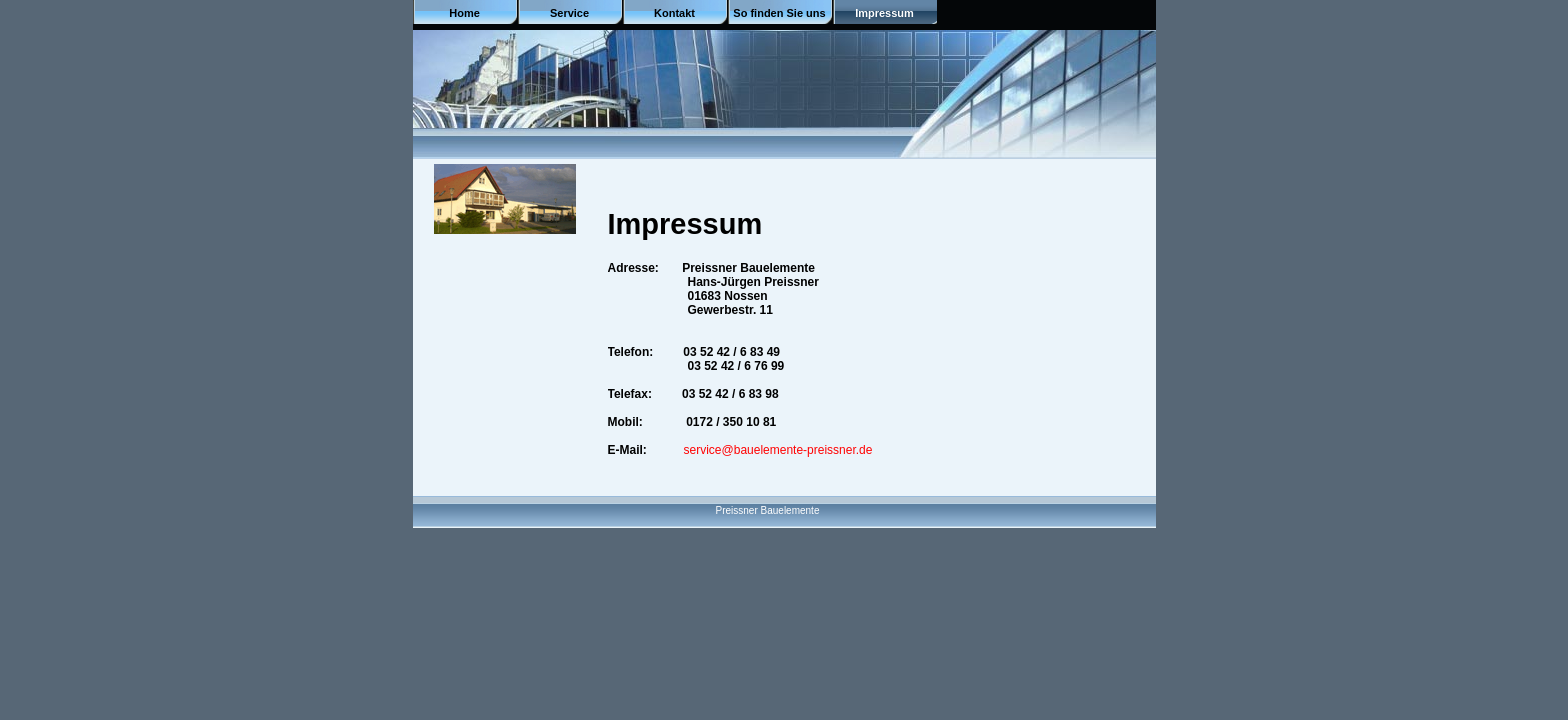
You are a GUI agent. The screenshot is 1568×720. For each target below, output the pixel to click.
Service (569, 13)
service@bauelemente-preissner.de (778, 450)
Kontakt (674, 13)
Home (464, 13)
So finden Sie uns (779, 13)
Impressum (884, 13)
